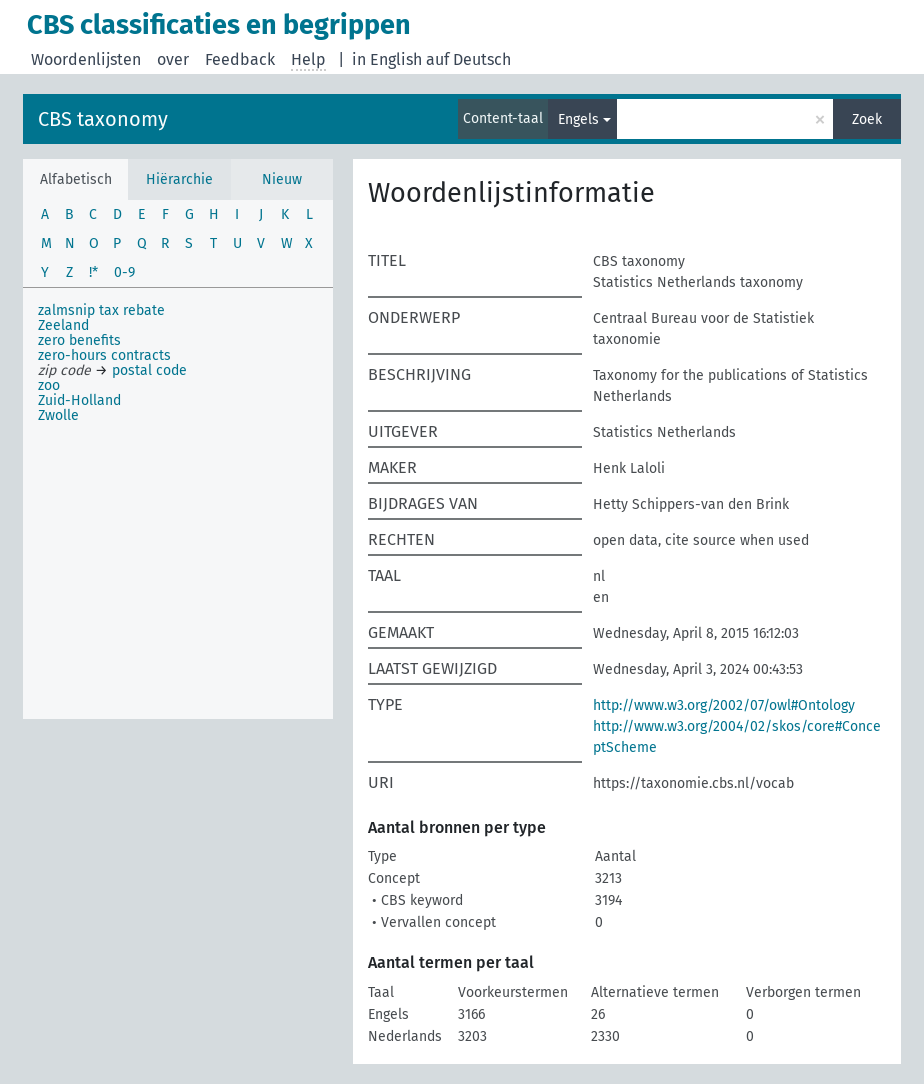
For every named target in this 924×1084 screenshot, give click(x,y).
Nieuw (282, 179)
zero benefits (79, 340)
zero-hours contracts (104, 355)
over (173, 59)
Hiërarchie (179, 179)
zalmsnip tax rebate (101, 310)
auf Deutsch (468, 59)
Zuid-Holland (79, 400)
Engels (578, 119)
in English (387, 59)
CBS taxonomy (103, 119)
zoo (49, 385)
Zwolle (58, 415)
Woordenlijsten (86, 59)
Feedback (240, 59)
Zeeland (63, 325)
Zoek (867, 119)
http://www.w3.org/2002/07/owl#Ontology (724, 705)
